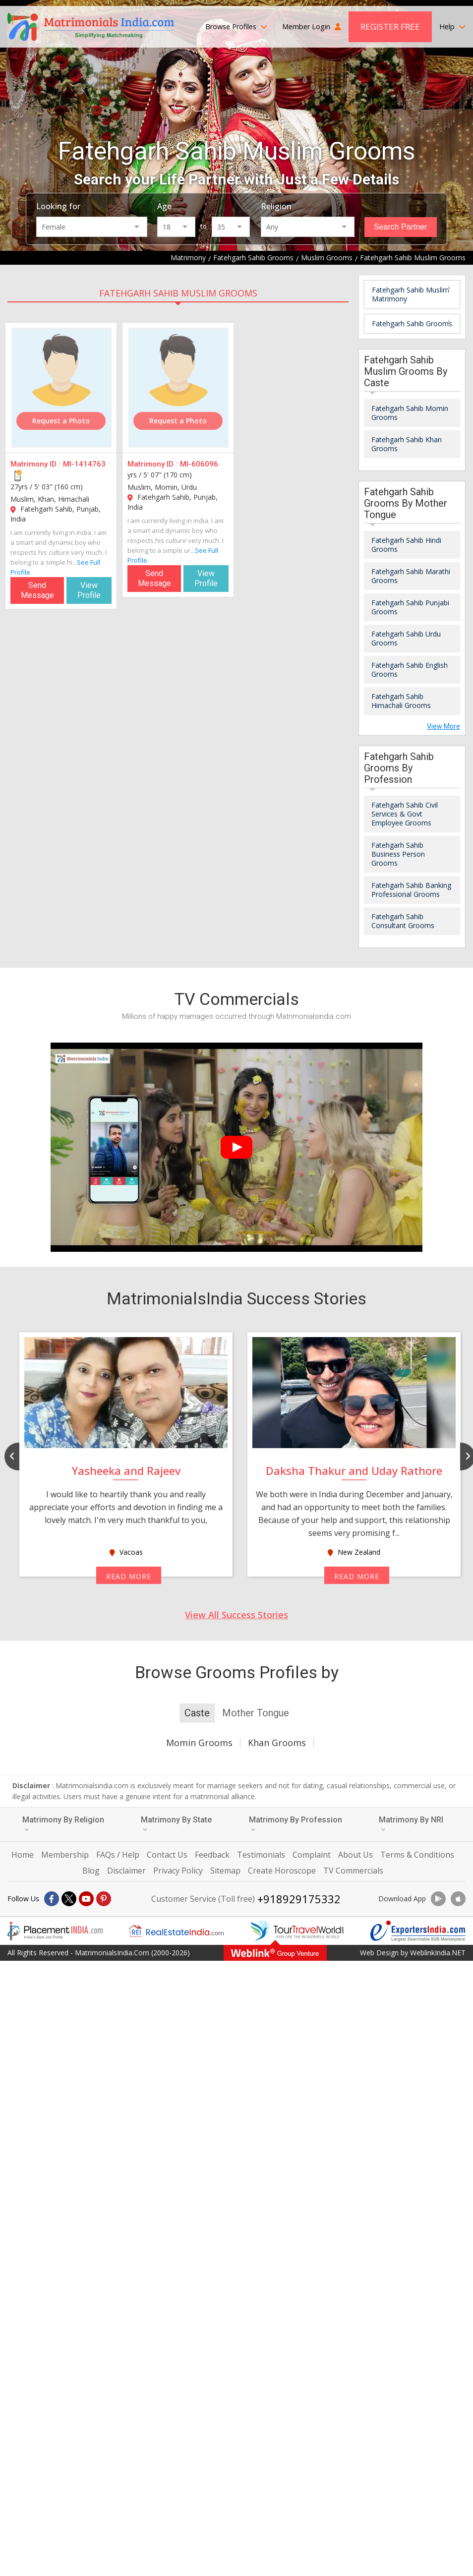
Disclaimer (126, 1870)
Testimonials (261, 1854)
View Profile (89, 590)
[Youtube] (86, 1898)
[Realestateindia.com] (176, 1931)
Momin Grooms (199, 1743)
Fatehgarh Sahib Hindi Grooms (406, 544)
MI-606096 (199, 464)
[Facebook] (51, 1898)
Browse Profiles (236, 26)
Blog (91, 1870)
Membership (65, 1854)
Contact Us (167, 1854)
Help (452, 26)
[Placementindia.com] (55, 1931)
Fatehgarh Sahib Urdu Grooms (406, 638)
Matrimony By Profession (295, 1823)
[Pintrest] (103, 1898)
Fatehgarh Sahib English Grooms (409, 669)
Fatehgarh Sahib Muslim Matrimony (410, 294)
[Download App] (438, 1898)
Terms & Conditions (417, 1854)
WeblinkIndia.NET (438, 1952)
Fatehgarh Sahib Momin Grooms (409, 413)
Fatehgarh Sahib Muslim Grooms (178, 293)
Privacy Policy (178, 1870)
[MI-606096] (178, 387)
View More (443, 726)
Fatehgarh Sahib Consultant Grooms (402, 921)
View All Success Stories (236, 1615)
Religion (276, 206)
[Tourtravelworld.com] (297, 1931)
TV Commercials (353, 1870)
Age (164, 206)
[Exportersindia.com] (418, 1931)
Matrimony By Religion (63, 1823)
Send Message (37, 590)
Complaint (312, 1854)
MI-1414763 (84, 464)
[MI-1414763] (61, 387)
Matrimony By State (176, 1823)
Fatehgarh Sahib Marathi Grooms (410, 576)
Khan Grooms (277, 1743)
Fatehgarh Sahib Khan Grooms (406, 444)
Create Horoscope (282, 1870)
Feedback (212, 1854)
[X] (68, 1898)
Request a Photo (61, 420)
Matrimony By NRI (411, 1823)
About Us (355, 1854)
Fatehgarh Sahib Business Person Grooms (398, 854)
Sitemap (225, 1870)
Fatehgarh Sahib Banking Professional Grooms (411, 889)
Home (22, 1854)
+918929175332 (299, 1898)
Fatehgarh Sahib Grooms (412, 323)
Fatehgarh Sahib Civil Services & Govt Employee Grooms (404, 813)
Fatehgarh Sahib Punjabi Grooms (410, 607)
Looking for (58, 206)
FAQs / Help (117, 1854)
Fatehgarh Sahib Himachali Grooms (401, 701)
